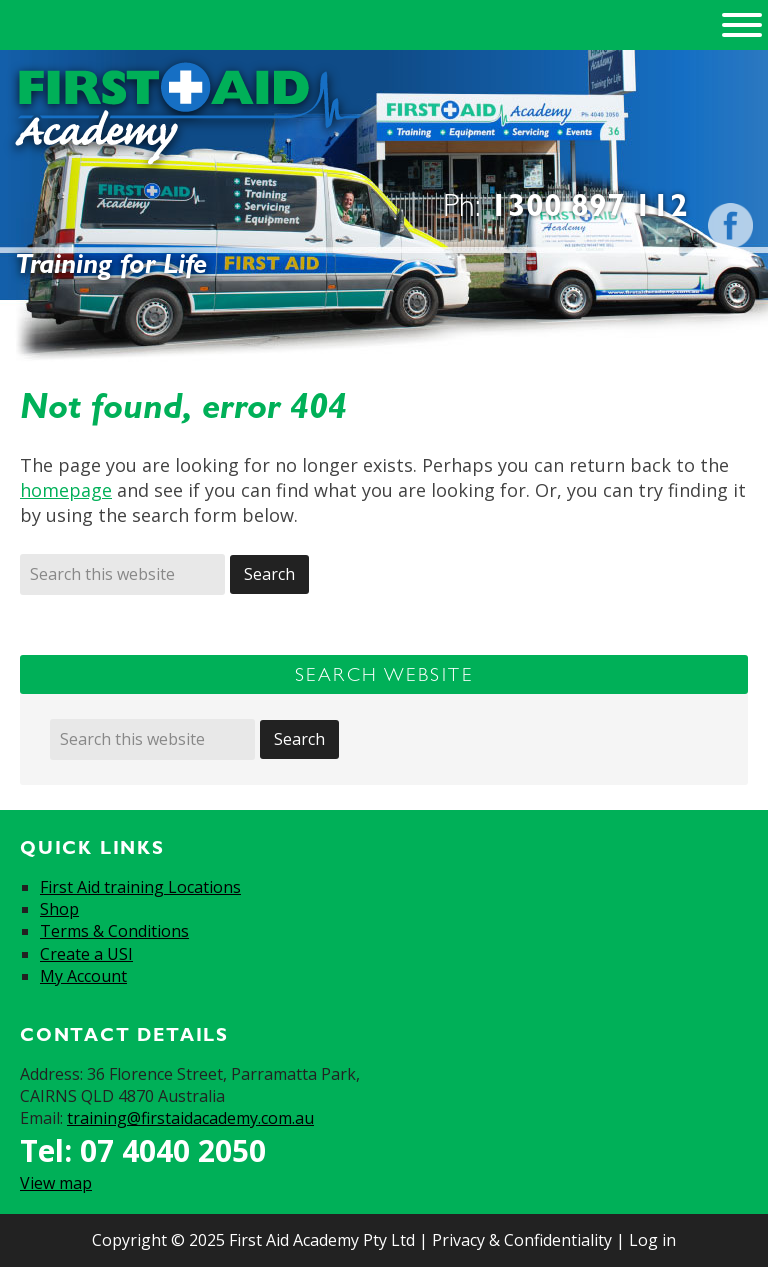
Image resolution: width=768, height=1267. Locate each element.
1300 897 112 (589, 204)
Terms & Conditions (114, 931)
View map (56, 1183)
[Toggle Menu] (742, 25)
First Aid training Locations (140, 887)
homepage (66, 490)
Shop (59, 909)
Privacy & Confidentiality (522, 1240)
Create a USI (86, 954)
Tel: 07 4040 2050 (143, 1150)
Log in (652, 1240)
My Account (83, 976)
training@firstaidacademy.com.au (190, 1118)
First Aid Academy (188, 116)
